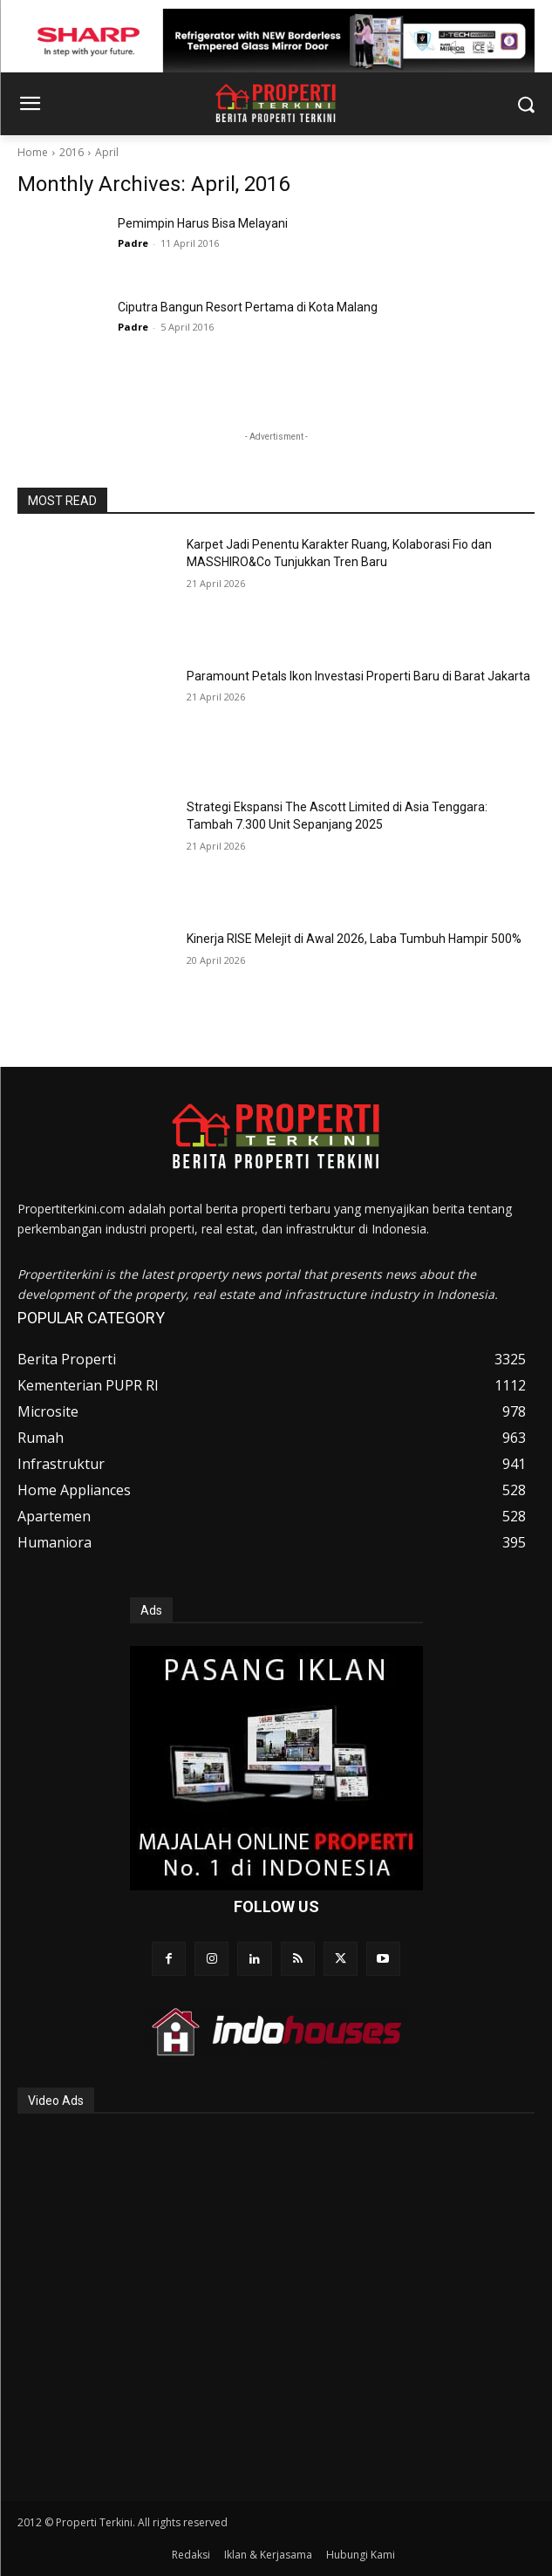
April (107, 152)
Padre (133, 242)
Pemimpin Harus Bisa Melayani (203, 223)
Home (32, 152)
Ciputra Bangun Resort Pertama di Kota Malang (248, 307)
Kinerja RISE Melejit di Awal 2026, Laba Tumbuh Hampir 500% (354, 939)
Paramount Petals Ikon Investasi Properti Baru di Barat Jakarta (358, 676)
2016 (71, 152)
